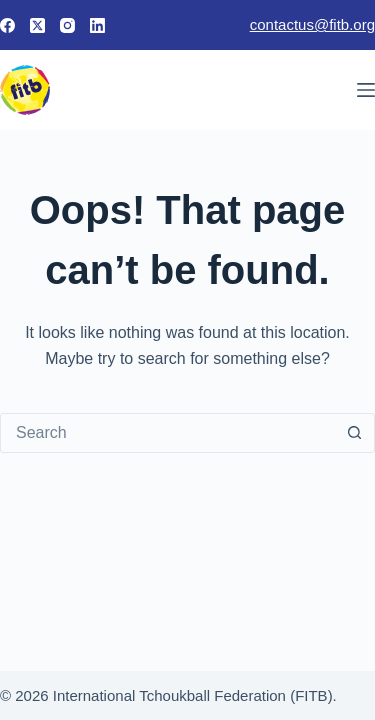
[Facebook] (7, 25)
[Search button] (354, 433)
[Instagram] (67, 25)
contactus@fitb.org (312, 24)
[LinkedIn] (97, 25)
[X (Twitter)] (37, 25)
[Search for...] (167, 433)
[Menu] (366, 90)
